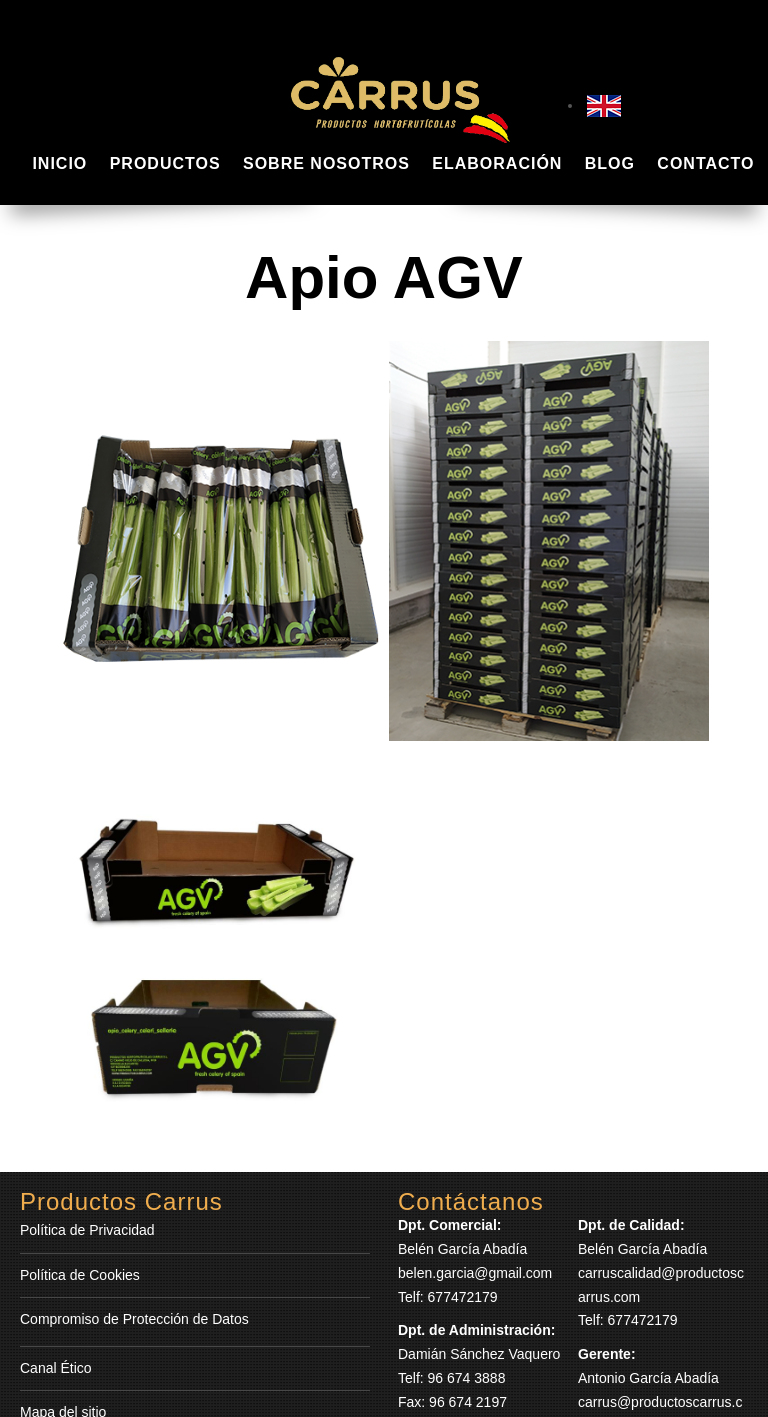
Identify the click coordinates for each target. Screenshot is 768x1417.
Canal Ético (56, 1368)
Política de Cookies (80, 1275)
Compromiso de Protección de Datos (134, 1319)
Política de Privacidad (87, 1230)
